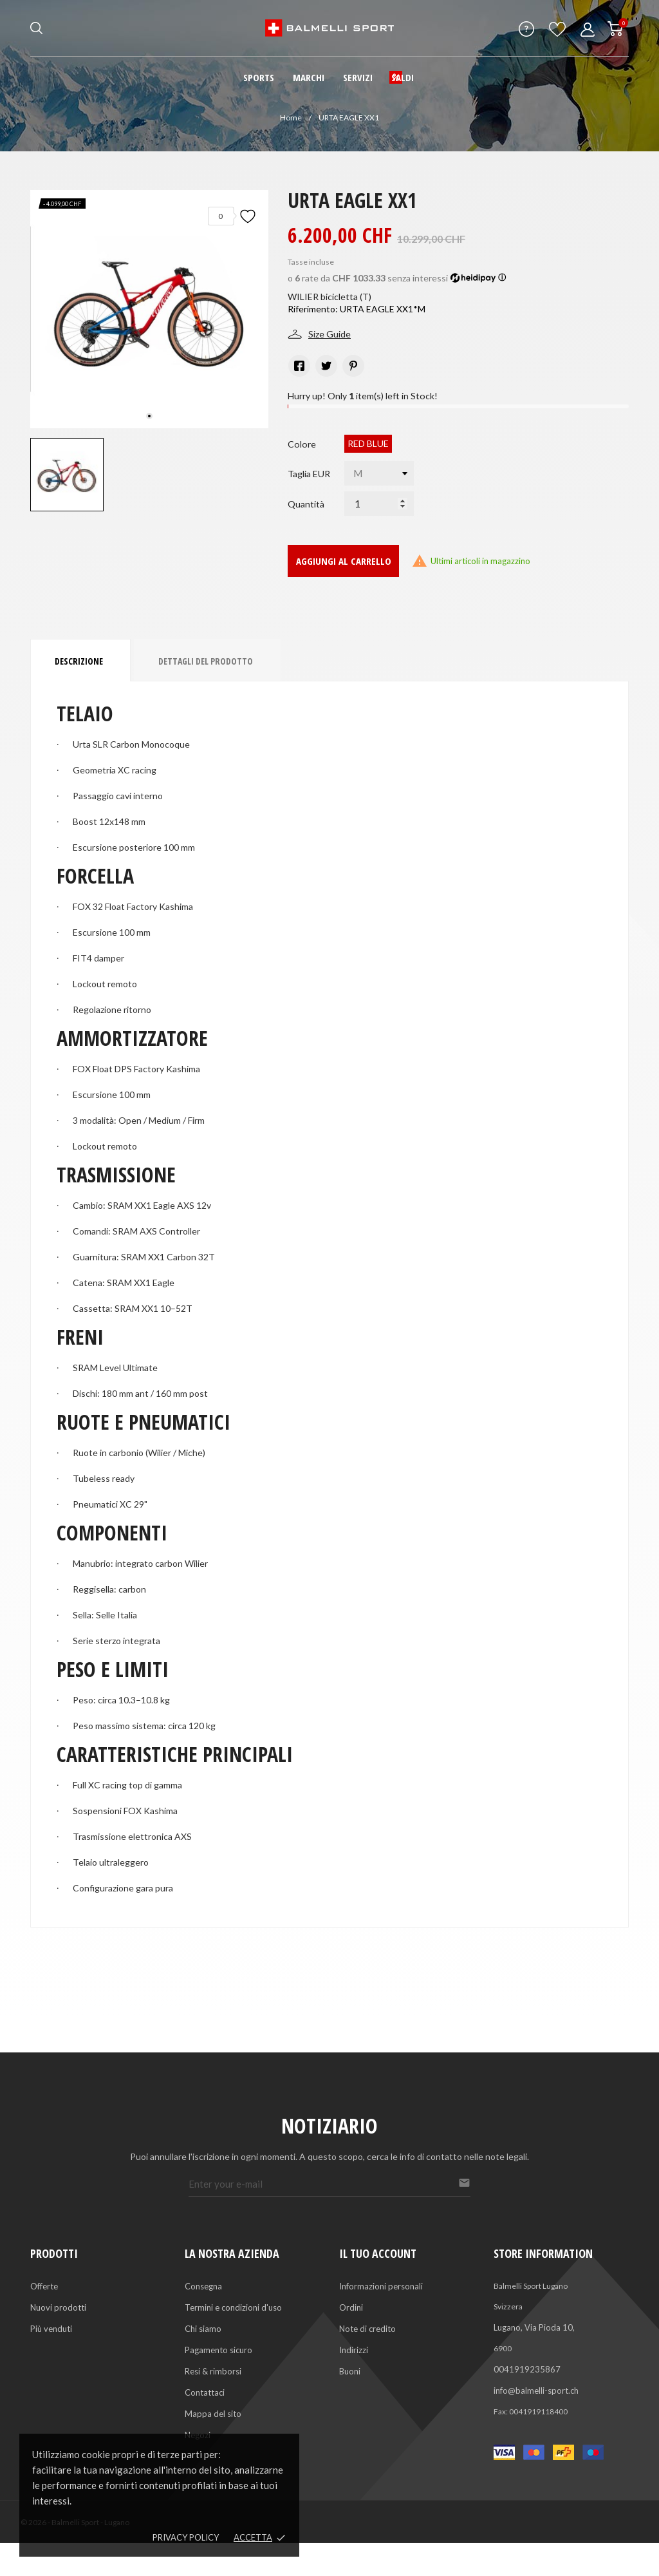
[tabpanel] (149, 309)
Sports (258, 77)
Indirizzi (353, 2350)
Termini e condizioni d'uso (233, 2307)
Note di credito (367, 2329)
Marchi (308, 77)
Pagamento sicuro (218, 2350)
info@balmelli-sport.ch (536, 2390)
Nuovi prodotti (58, 2307)
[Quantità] (379, 503)
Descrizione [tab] (79, 661)
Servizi (358, 77)
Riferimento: (313, 308)
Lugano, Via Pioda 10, (534, 2327)
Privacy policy (186, 2537)
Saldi (402, 77)
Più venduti (51, 2329)
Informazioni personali (381, 2286)
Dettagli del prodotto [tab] (205, 661)
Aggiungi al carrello (343, 560)
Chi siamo (203, 2329)
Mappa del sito (213, 2414)
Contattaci (205, 2392)
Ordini (351, 2307)
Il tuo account (377, 2253)
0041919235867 (527, 2369)
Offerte (44, 2286)
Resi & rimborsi (213, 2371)
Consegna (203, 2286)
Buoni (349, 2371)
